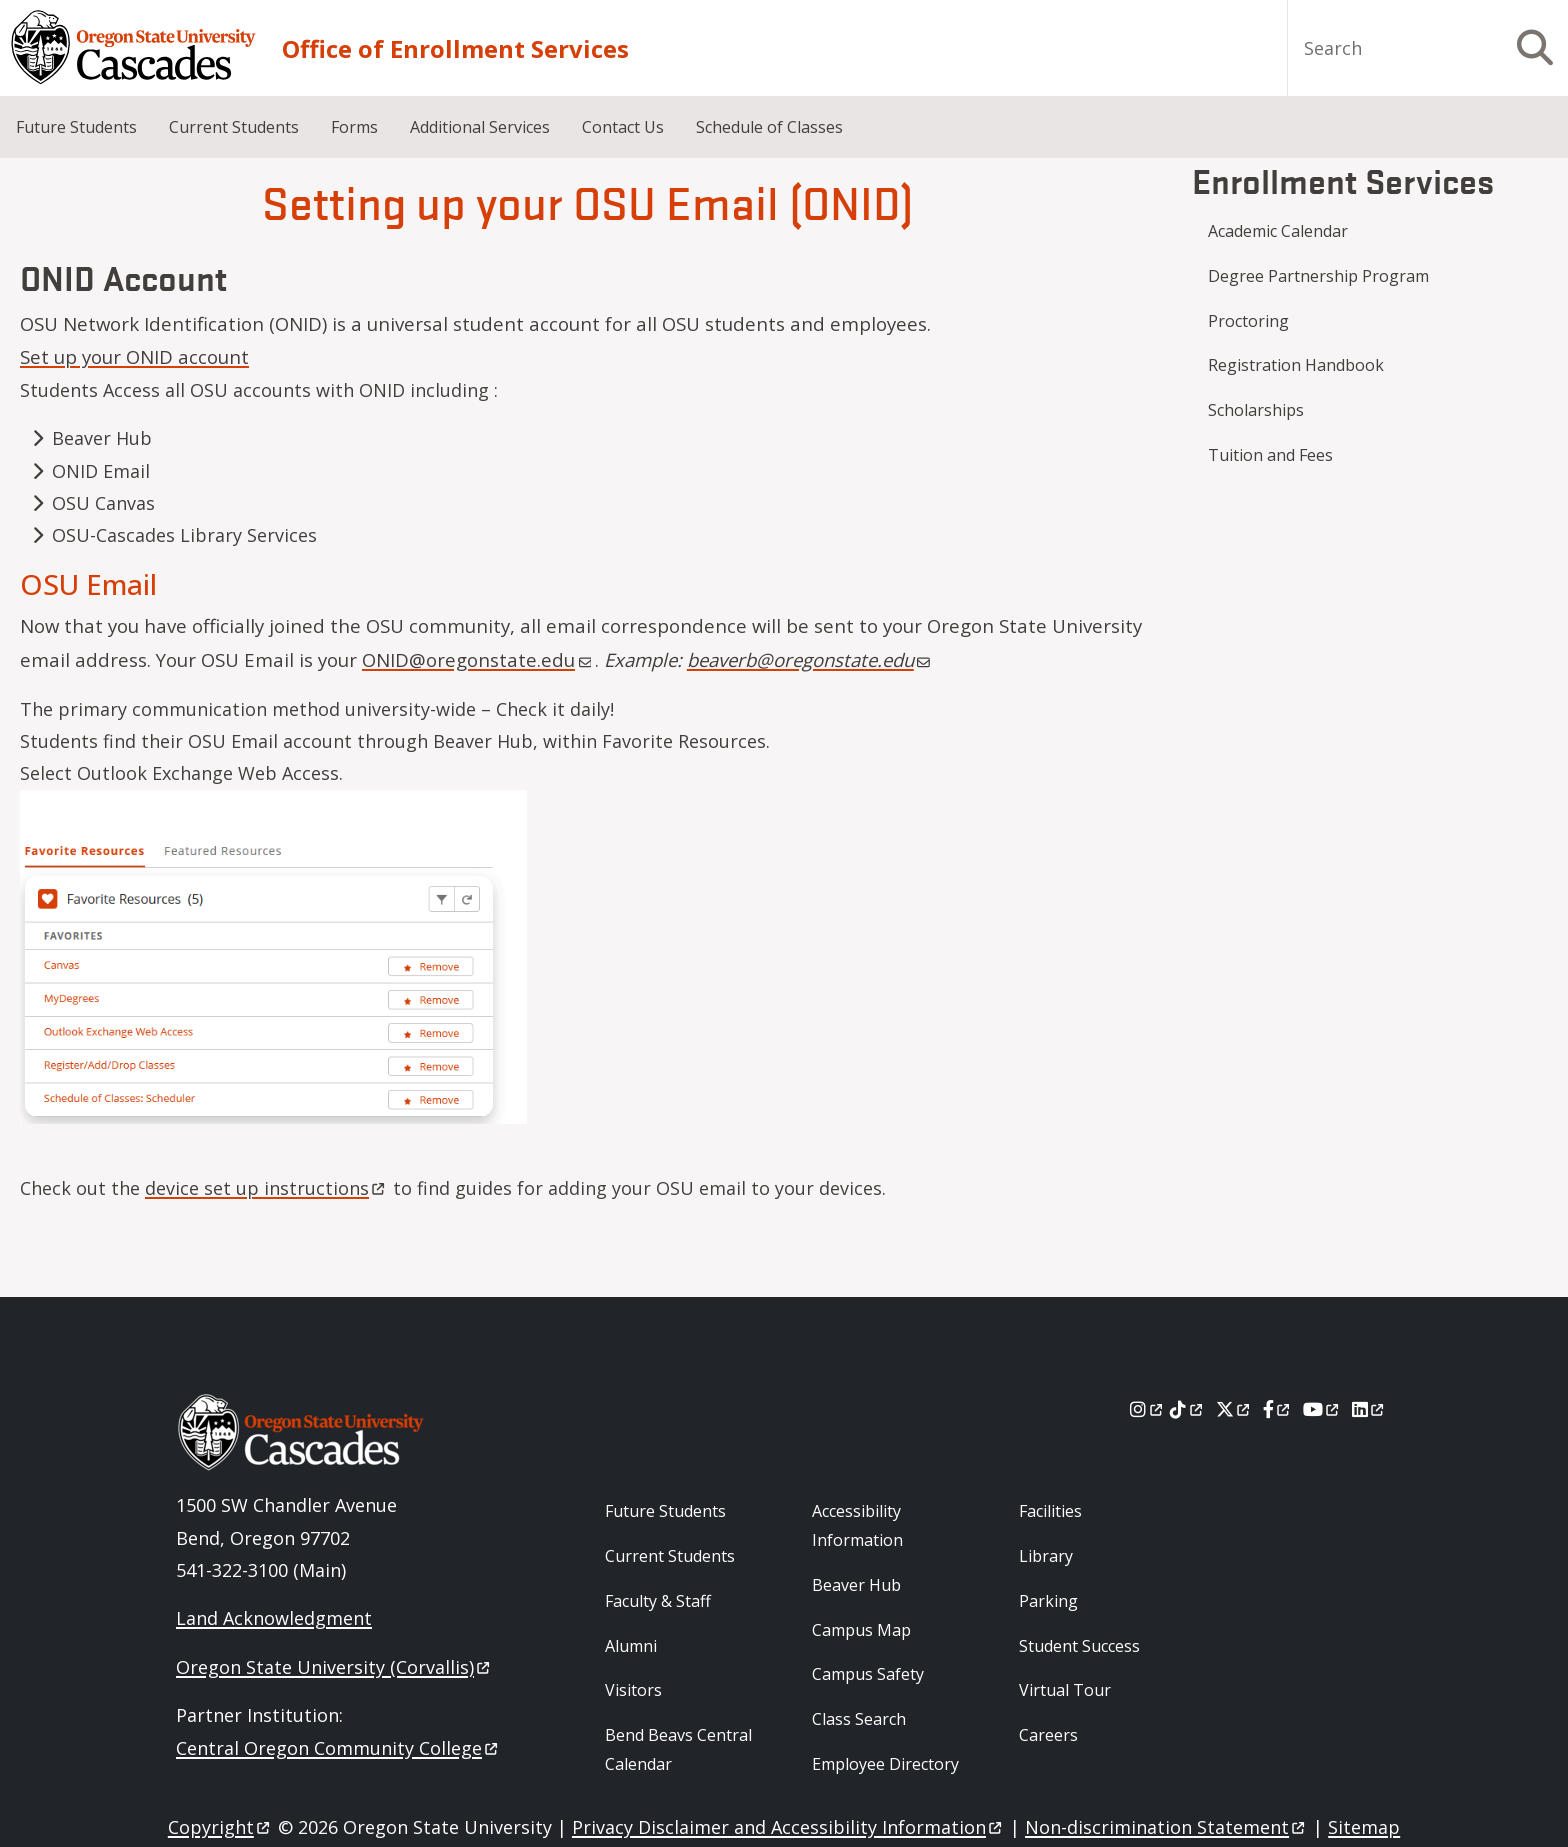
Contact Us (623, 127)
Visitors (633, 1690)
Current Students (234, 127)
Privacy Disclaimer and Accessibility (788, 1827)
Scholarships (1256, 410)
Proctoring (1248, 321)
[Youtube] (1322, 1409)
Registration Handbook (1296, 365)
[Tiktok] (1187, 1409)
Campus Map (861, 1630)
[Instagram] (1147, 1409)
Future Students (76, 127)
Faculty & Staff (658, 1601)
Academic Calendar (1278, 231)
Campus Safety (868, 1674)
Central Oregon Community (338, 1748)
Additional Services (480, 127)
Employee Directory (885, 1764)
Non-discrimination (1166, 1827)
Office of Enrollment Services (455, 48)
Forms (354, 127)
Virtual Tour (1065, 1690)
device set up (266, 1188)
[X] (1234, 1409)
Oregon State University (334, 1667)
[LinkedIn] (1369, 1409)
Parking (1048, 1601)
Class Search (859, 1719)
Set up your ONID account (134, 356)
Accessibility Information (857, 1525)
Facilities (1050, 1511)
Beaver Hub (856, 1585)
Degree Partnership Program (1318, 276)
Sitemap (1364, 1827)
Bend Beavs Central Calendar (678, 1749)
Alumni (631, 1646)
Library (1046, 1556)
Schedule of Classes (769, 127)
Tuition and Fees (1270, 455)
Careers (1048, 1735)
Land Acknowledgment (274, 1618)
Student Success (1079, 1646)
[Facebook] (1278, 1409)
